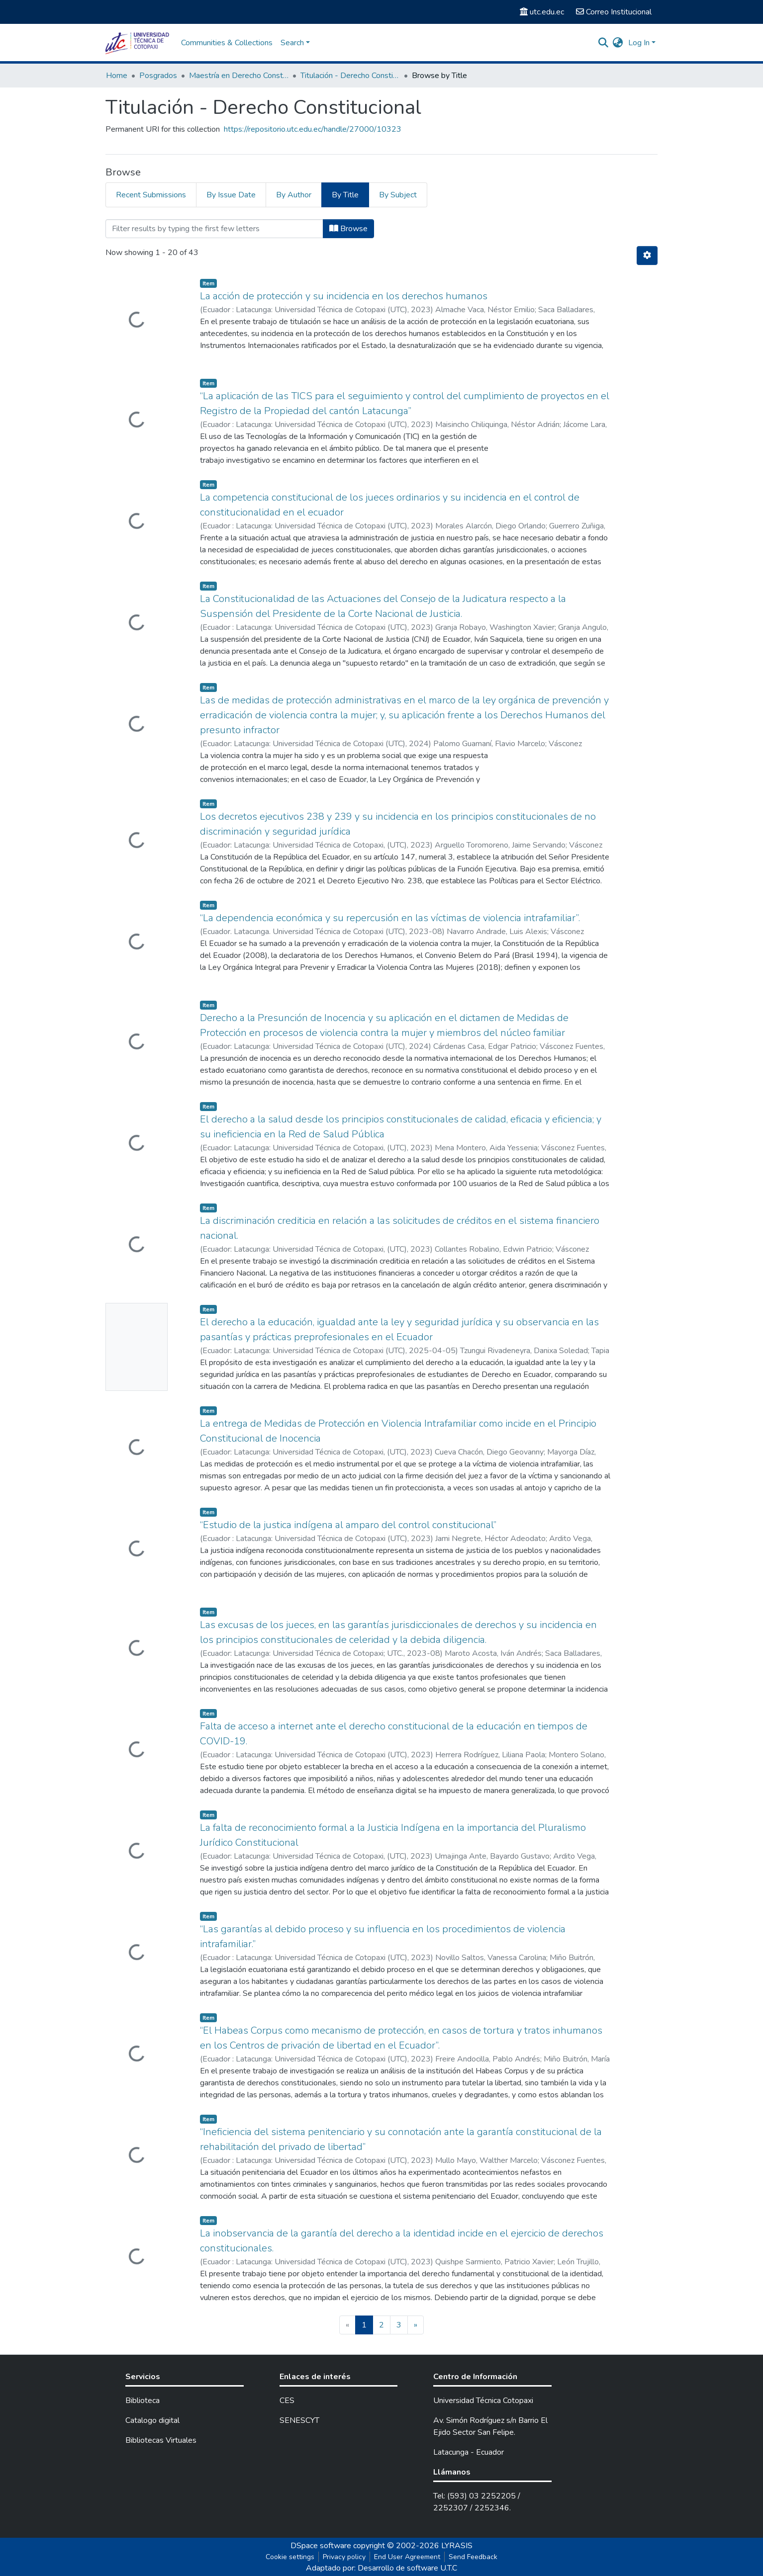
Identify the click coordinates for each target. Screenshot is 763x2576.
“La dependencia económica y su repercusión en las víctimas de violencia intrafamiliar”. (390, 918)
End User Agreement (407, 2557)
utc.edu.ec (542, 11)
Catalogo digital (152, 2420)
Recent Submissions (151, 194)
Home (116, 75)
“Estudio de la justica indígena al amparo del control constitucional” (348, 1525)
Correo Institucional (614, 11)
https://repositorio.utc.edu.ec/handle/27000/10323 (312, 129)
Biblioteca (142, 2400)
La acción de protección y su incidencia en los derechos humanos (343, 296)
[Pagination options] (647, 255)
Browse (348, 228)
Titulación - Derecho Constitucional (350, 75)
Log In (639, 42)
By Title (345, 194)
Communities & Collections (227, 42)
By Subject (398, 194)
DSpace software (320, 2545)
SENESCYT (299, 2420)
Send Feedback (473, 2557)
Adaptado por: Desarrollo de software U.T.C (381, 2568)
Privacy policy (344, 2557)
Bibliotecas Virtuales (160, 2440)
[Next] (415, 2325)
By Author (293, 194)
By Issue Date (231, 194)
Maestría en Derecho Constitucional (238, 75)
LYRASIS (457, 2545)
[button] (618, 43)
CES (287, 2400)
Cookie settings (290, 2557)
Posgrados (158, 75)
